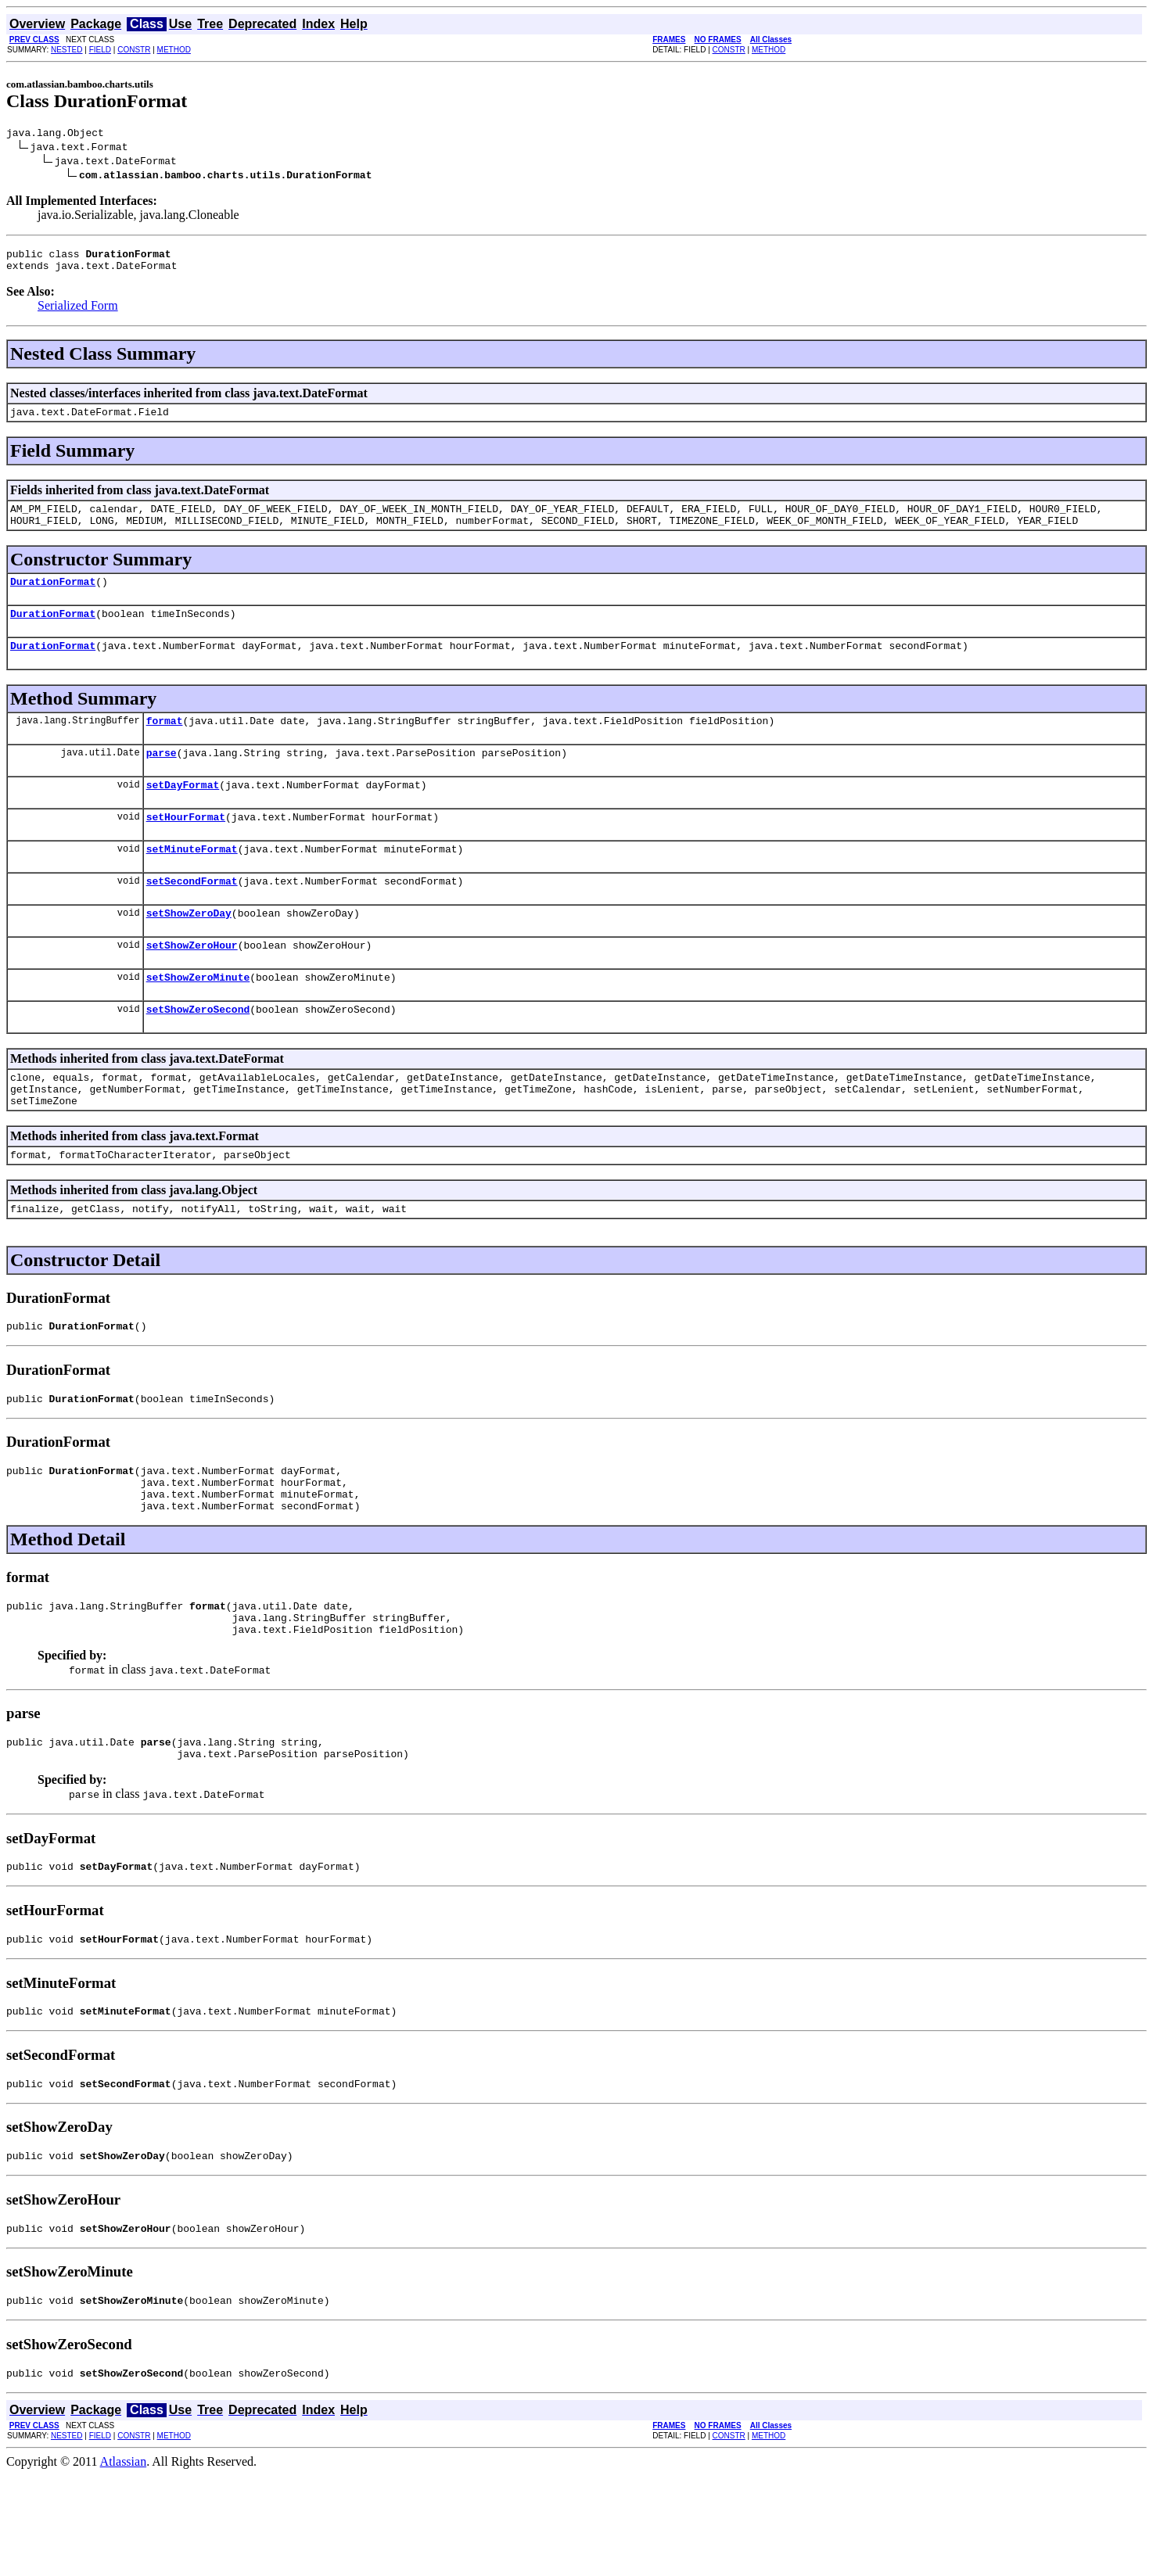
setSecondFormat (192, 916)
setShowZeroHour (192, 985)
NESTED (67, 49)
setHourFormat (185, 847)
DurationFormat (52, 597)
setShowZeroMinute (198, 1019)
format (164, 744)
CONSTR (133, 49)
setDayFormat (183, 812)
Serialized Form (78, 312)
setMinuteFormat (192, 881)
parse (161, 778)
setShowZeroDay (189, 950)
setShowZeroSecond (198, 1053)
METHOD (174, 49)
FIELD (100, 49)
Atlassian (123, 2562)
